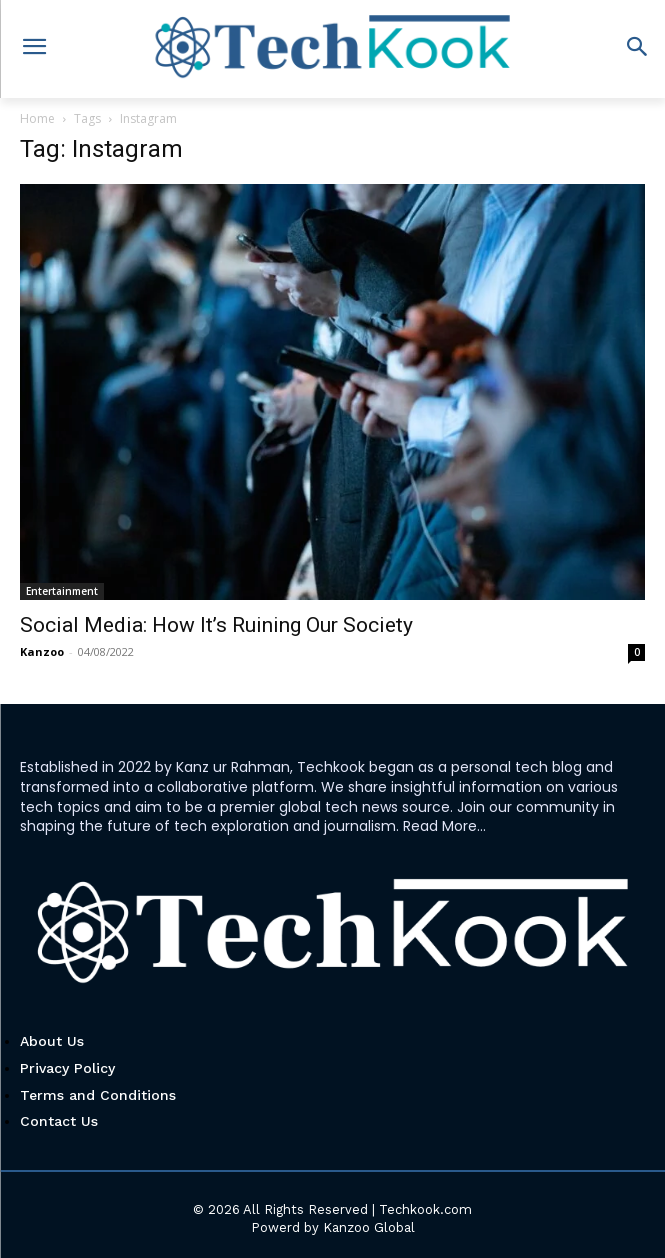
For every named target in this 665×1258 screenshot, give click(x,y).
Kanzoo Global (369, 1227)
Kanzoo (42, 651)
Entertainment (62, 591)
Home (37, 118)
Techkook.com (425, 1209)
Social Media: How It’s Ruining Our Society (216, 625)
